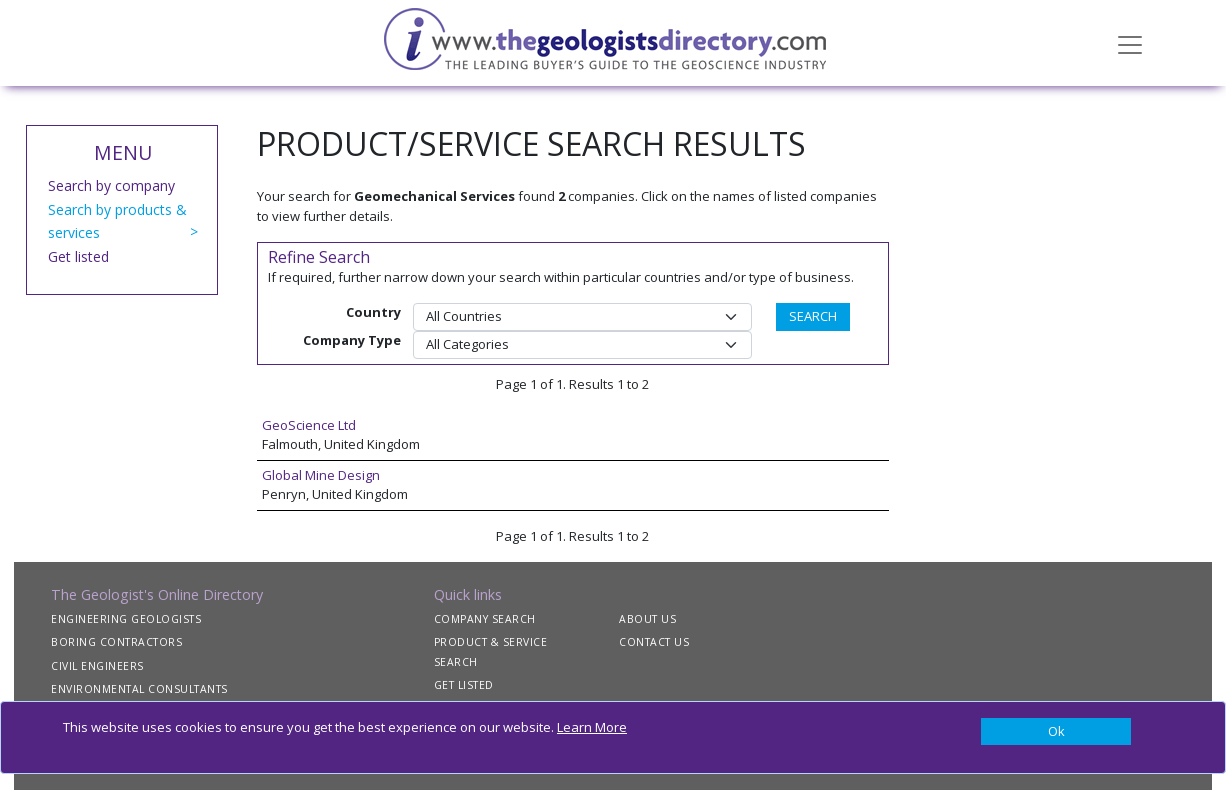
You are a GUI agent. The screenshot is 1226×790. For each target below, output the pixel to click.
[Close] (1056, 732)
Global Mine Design (321, 475)
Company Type (352, 340)
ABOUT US (647, 619)
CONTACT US (654, 642)
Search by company (111, 185)
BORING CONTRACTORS (116, 642)
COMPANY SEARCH (485, 619)
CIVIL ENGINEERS (97, 666)
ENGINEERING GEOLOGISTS (126, 619)
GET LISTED (464, 685)
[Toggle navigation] (1130, 43)
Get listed (78, 256)
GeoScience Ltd (309, 425)
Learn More (592, 727)
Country (373, 312)
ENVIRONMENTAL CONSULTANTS (139, 689)
